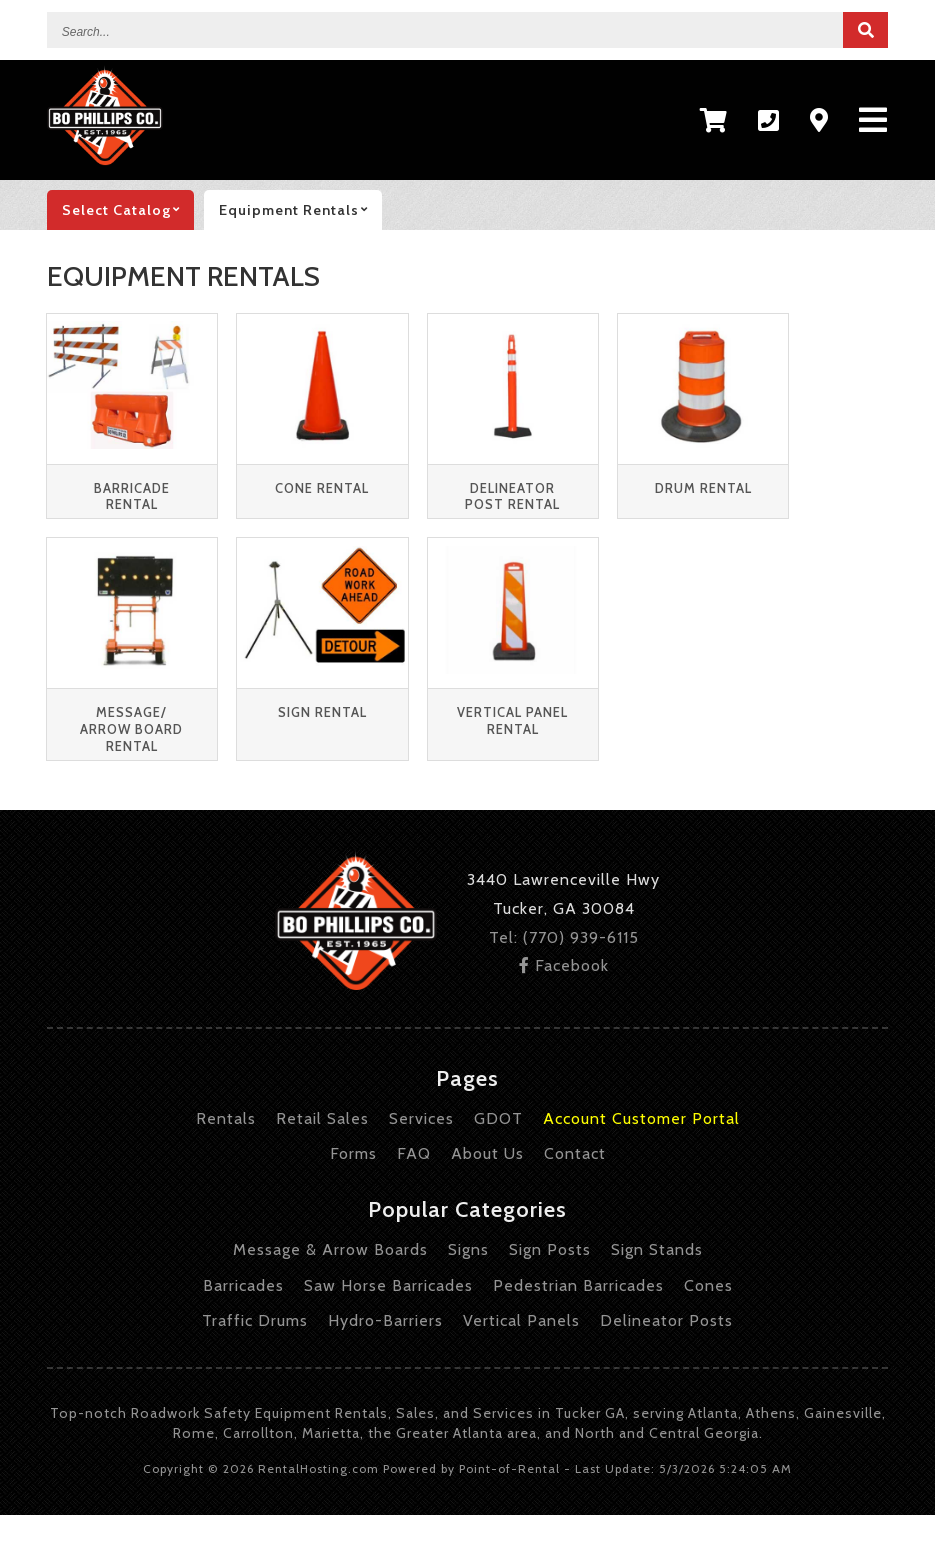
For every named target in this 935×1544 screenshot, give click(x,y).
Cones (708, 1285)
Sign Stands (657, 1249)
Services (421, 1118)
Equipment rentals (300, 210)
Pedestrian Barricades (578, 1285)
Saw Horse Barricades (388, 1285)
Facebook (564, 965)
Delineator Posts (666, 1320)
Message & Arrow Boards (330, 1249)
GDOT (498, 1118)
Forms (353, 1153)
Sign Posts (550, 1249)
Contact (575, 1153)
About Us (487, 1153)
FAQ (414, 1153)
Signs (468, 1249)
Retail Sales (322, 1118)
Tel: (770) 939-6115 (564, 937)
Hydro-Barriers (385, 1320)
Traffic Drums (255, 1320)
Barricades (243, 1285)
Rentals (226, 1118)
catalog (128, 210)
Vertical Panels (521, 1320)
